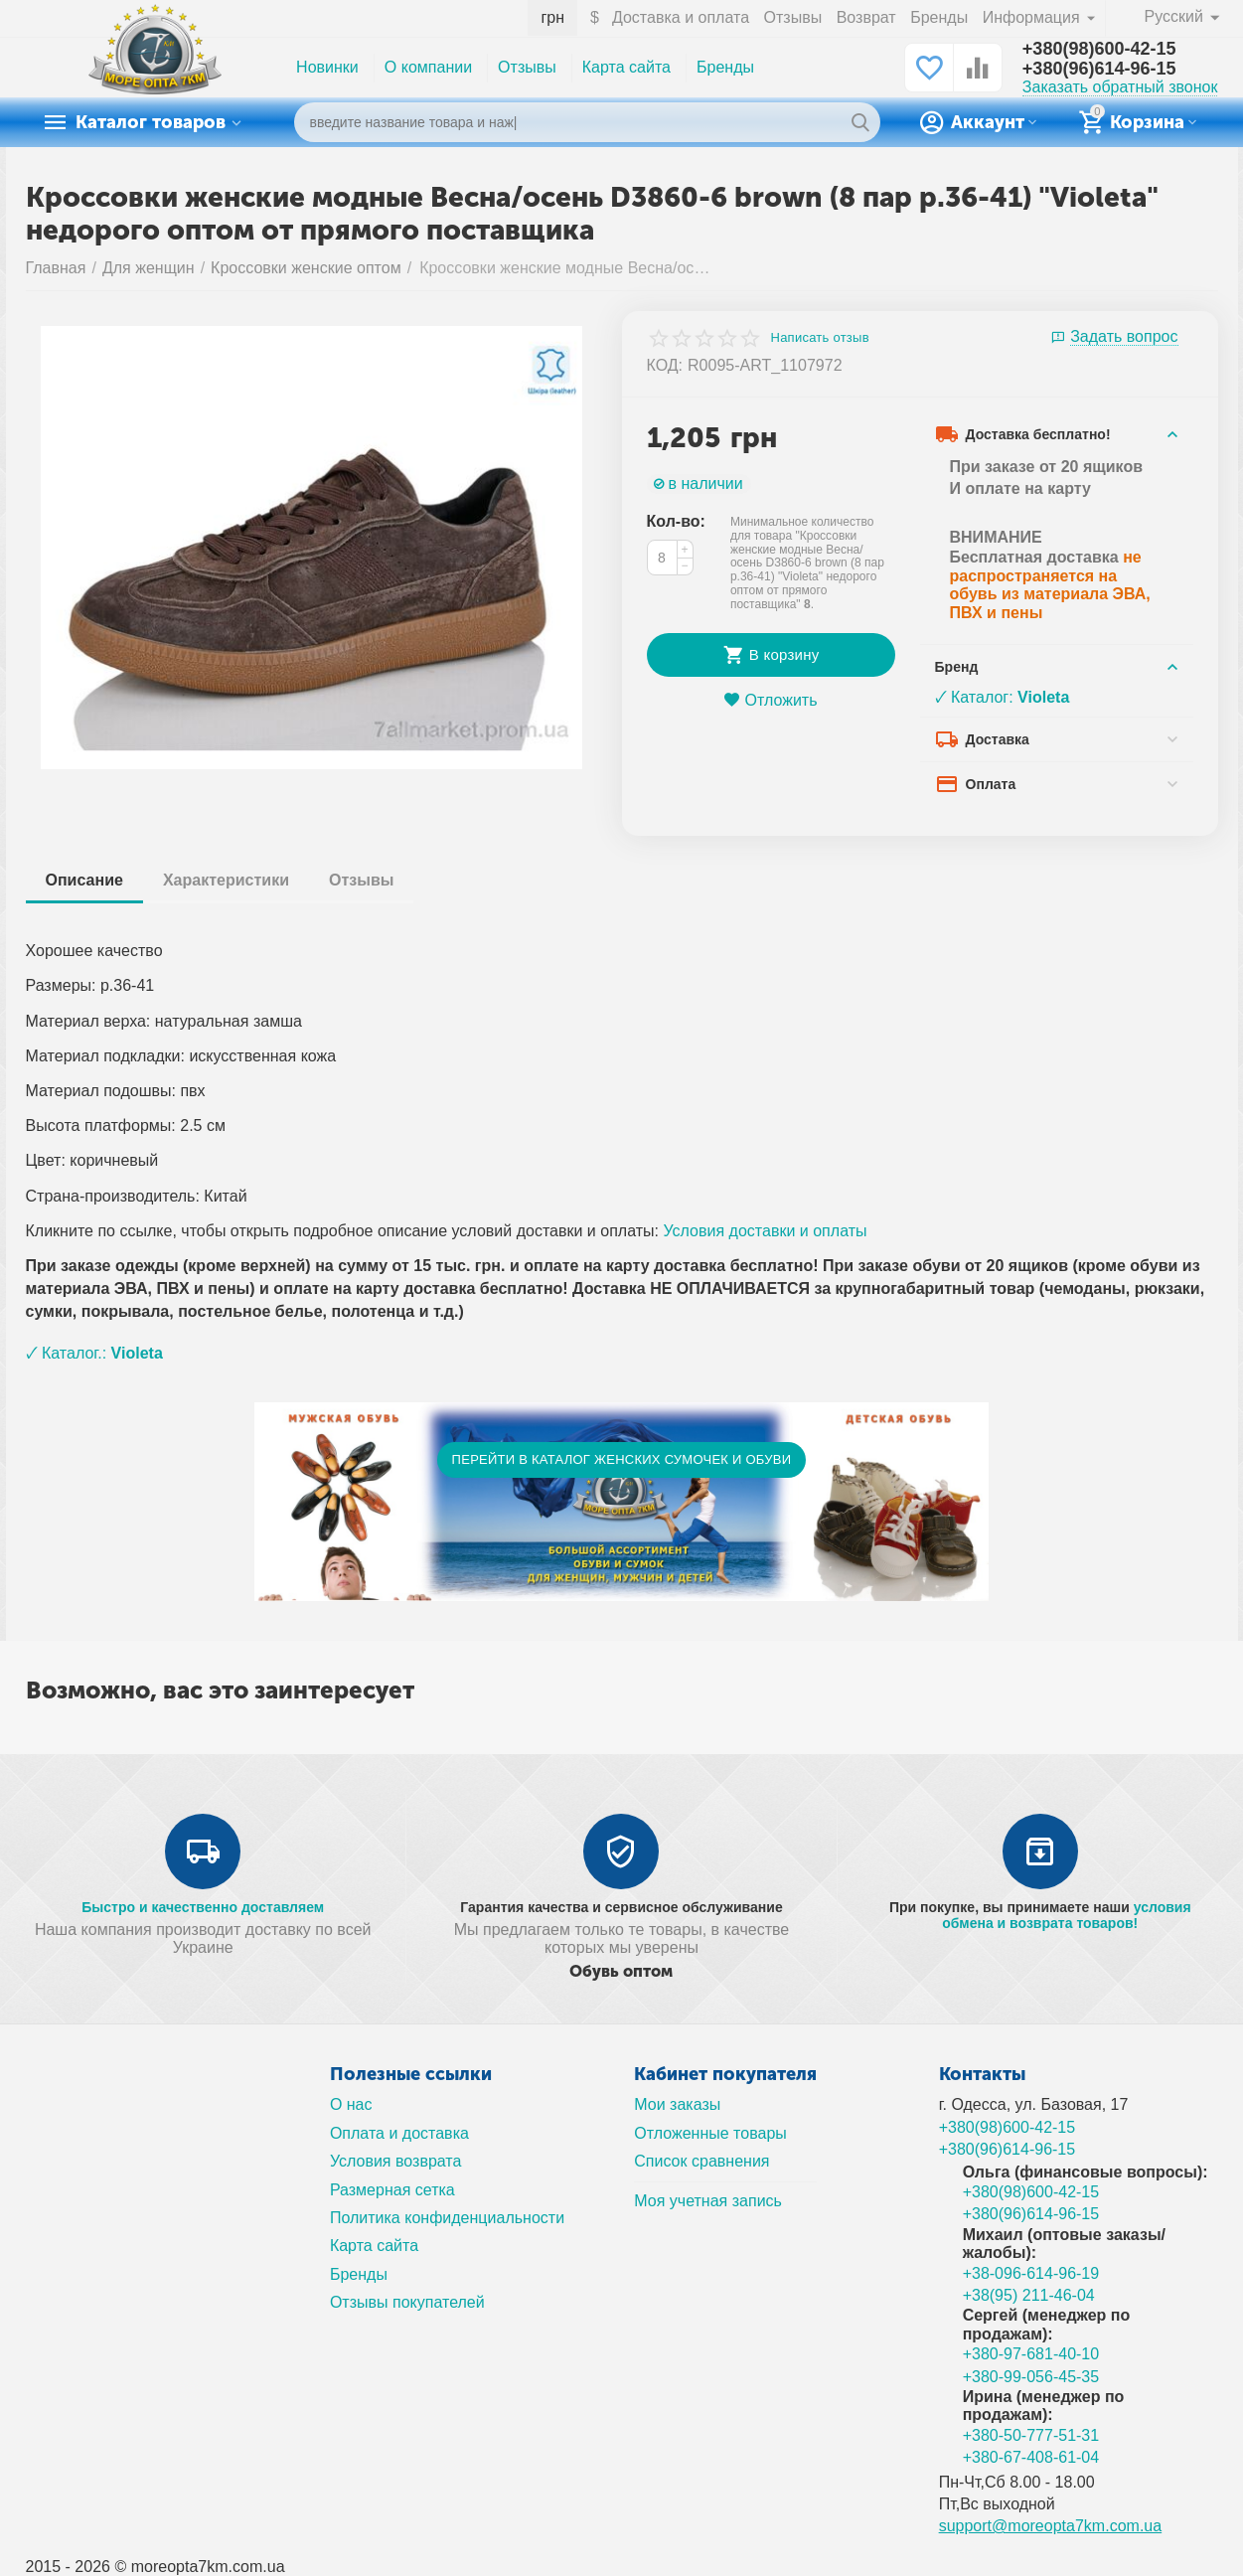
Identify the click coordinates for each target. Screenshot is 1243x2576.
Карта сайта (626, 67)
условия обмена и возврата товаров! (1066, 1915)
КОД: (665, 365)
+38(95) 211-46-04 (1029, 2295)
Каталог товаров (151, 122)
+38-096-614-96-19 (1031, 2273)
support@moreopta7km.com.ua (1051, 2525)
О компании (428, 67)
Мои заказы (677, 2104)
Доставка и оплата (680, 17)
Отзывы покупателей (407, 2302)
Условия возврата (396, 2161)
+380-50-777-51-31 (1031, 2435)
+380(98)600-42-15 (1099, 49)
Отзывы (793, 17)
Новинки (327, 67)
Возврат (866, 17)
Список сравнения (701, 2161)
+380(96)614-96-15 (1099, 69)
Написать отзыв (820, 338)
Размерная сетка (392, 2189)
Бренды (939, 17)
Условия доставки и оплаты (764, 1230)
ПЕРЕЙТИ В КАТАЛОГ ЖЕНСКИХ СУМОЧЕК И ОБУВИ (622, 1459)
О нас (351, 2104)
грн (552, 17)
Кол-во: (676, 521)
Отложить (770, 700)
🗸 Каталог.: (94, 1353)
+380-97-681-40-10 (1031, 2353)
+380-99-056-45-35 (1031, 2376)
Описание (84, 880)
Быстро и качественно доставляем (202, 1907)
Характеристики (226, 880)
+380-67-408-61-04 (1031, 2457)
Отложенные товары (710, 2133)
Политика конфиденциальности (447, 2217)
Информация (1033, 17)
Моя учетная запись (708, 2200)
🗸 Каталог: (1002, 697)
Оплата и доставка (399, 2133)
